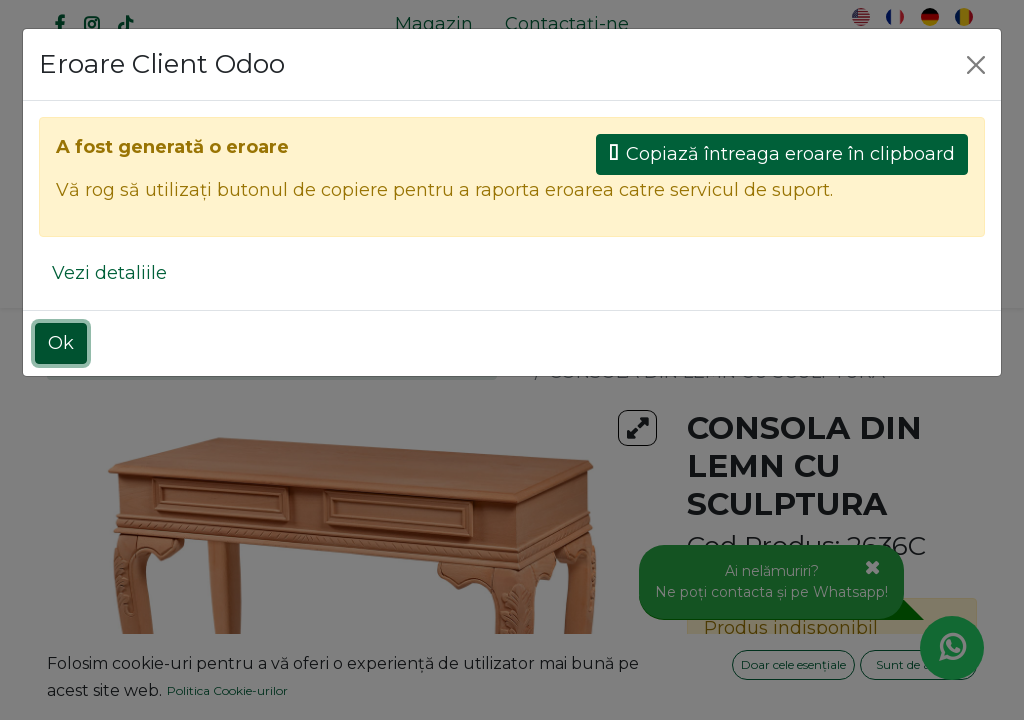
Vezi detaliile (109, 273)
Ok (61, 343)
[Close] (976, 65)
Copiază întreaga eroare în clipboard (782, 154)
